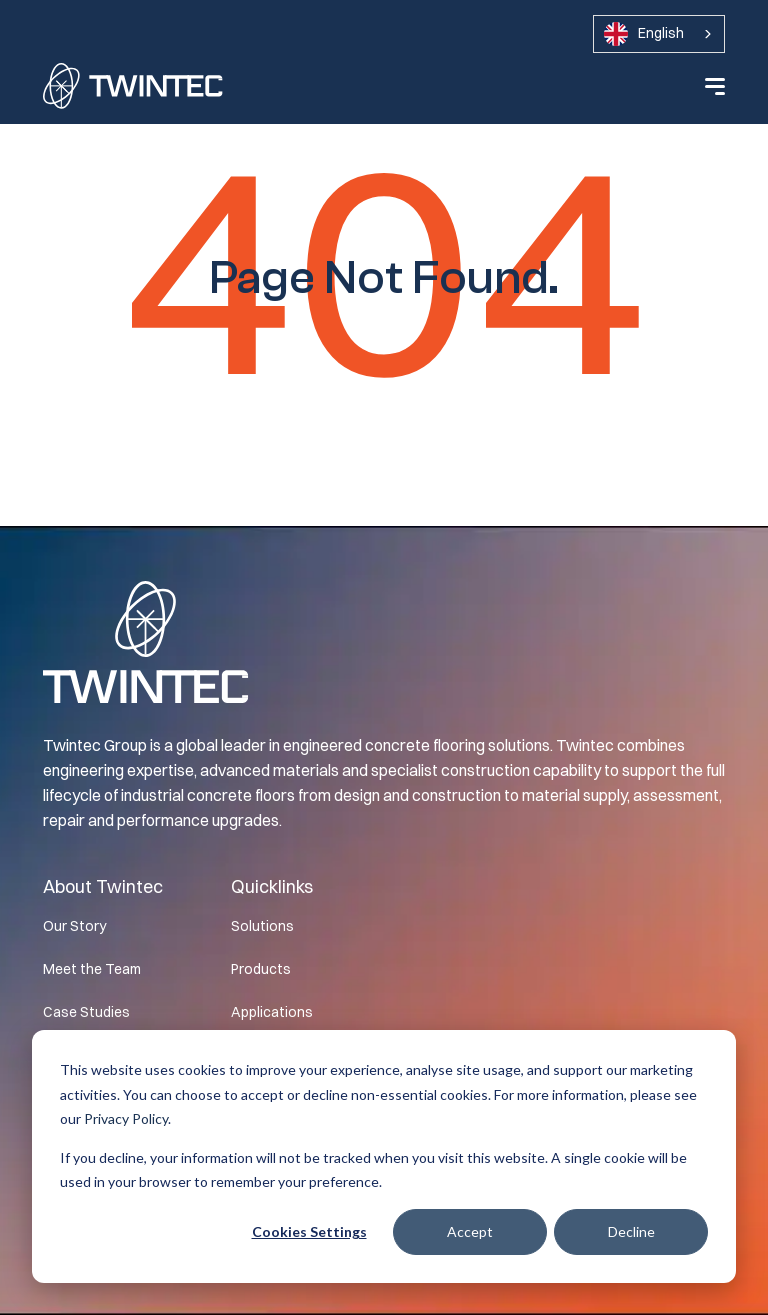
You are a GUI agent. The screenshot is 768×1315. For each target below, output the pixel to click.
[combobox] (659, 34)
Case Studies (86, 1012)
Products (261, 969)
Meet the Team (92, 969)
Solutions (262, 926)
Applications (272, 1012)
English (644, 34)
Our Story (74, 926)
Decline (631, 1231)
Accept (470, 1231)
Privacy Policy (126, 1118)
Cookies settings (309, 1231)
